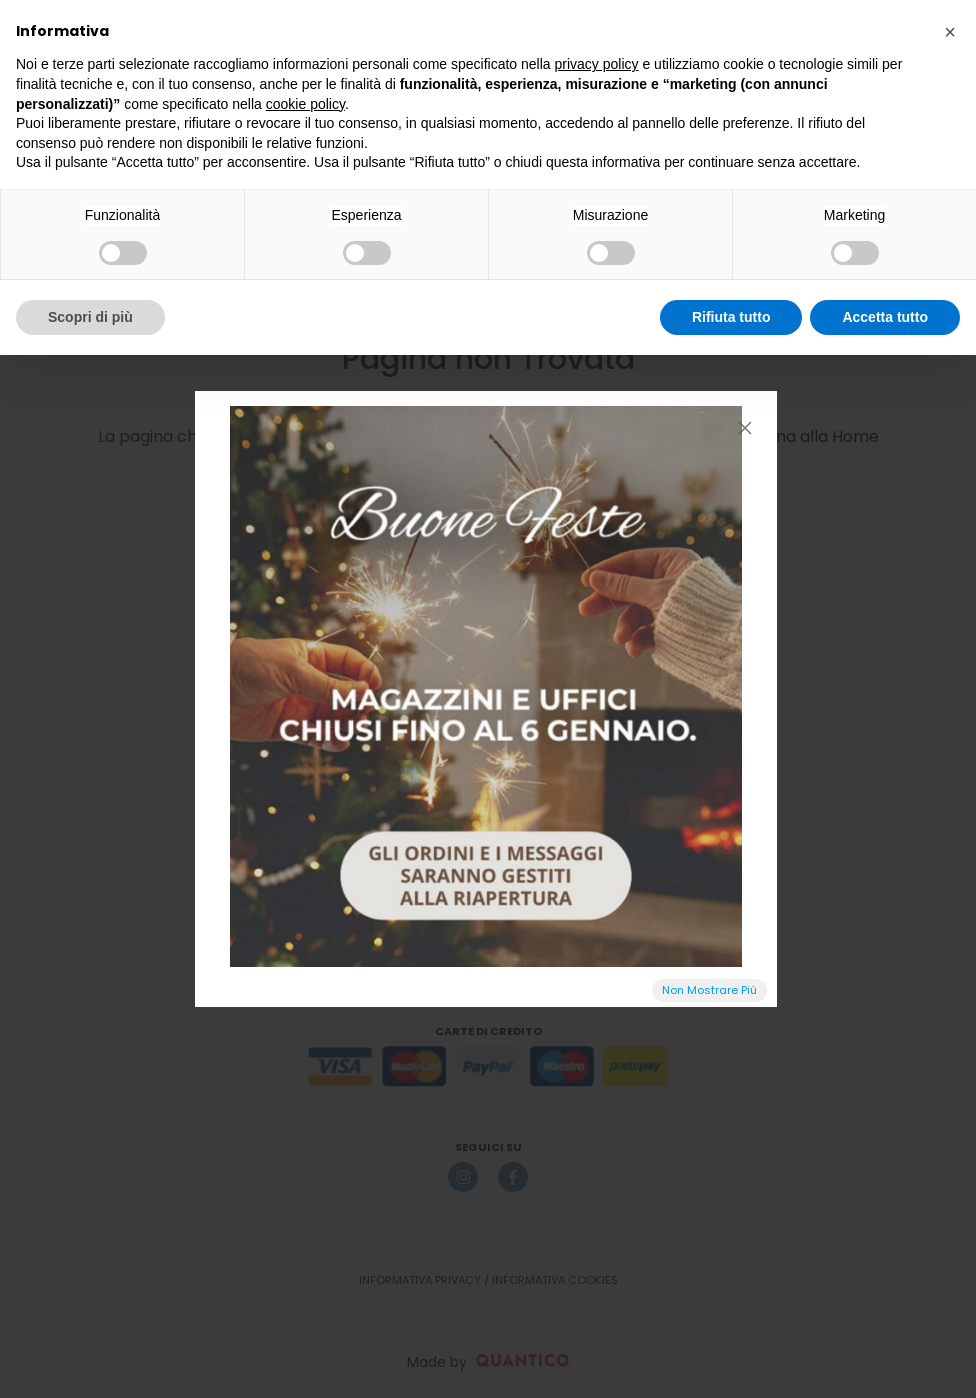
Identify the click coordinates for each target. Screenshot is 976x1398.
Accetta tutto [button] (885, 317)
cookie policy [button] (305, 104)
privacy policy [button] (597, 64)
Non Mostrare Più (709, 990)
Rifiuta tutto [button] (731, 317)
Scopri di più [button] (90, 317)
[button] (950, 32)
